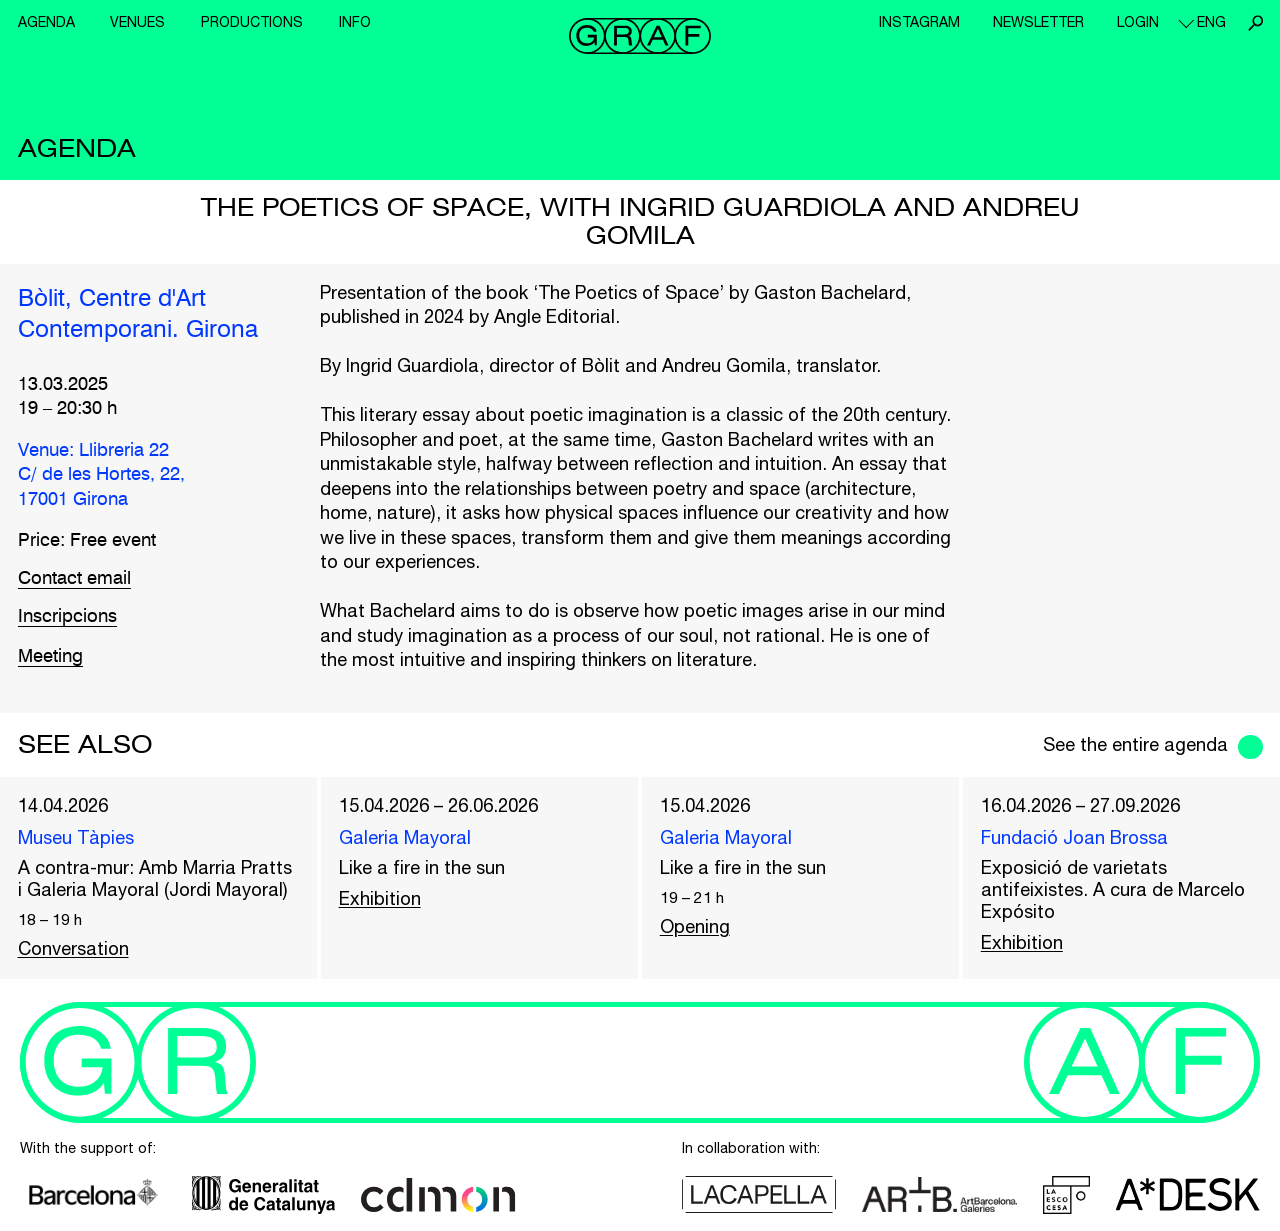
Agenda (46, 22)
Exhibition (380, 898)
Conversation (73, 948)
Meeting (50, 657)
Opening (695, 926)
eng (1211, 22)
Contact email (74, 579)
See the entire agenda (1135, 744)
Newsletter (1038, 22)
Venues (137, 22)
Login (1138, 22)
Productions (252, 22)
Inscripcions (67, 617)
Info (355, 22)
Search (1255, 23)
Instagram (919, 22)
